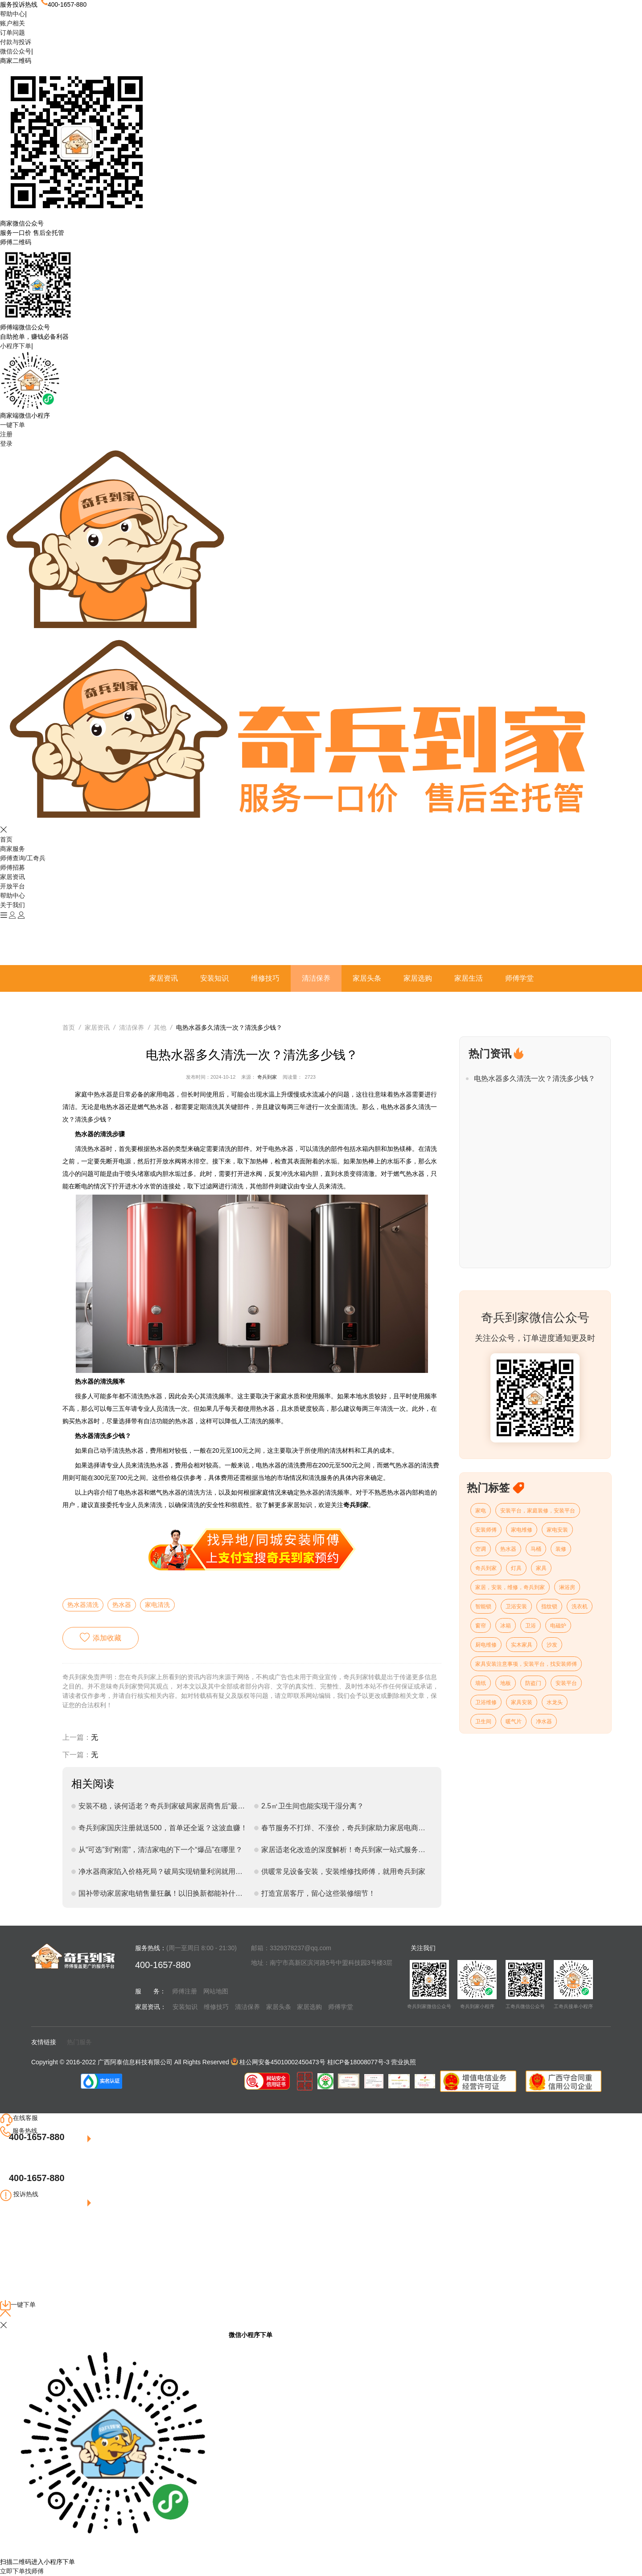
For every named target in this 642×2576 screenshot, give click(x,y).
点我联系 (30, 2233)
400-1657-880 (37, 2137)
